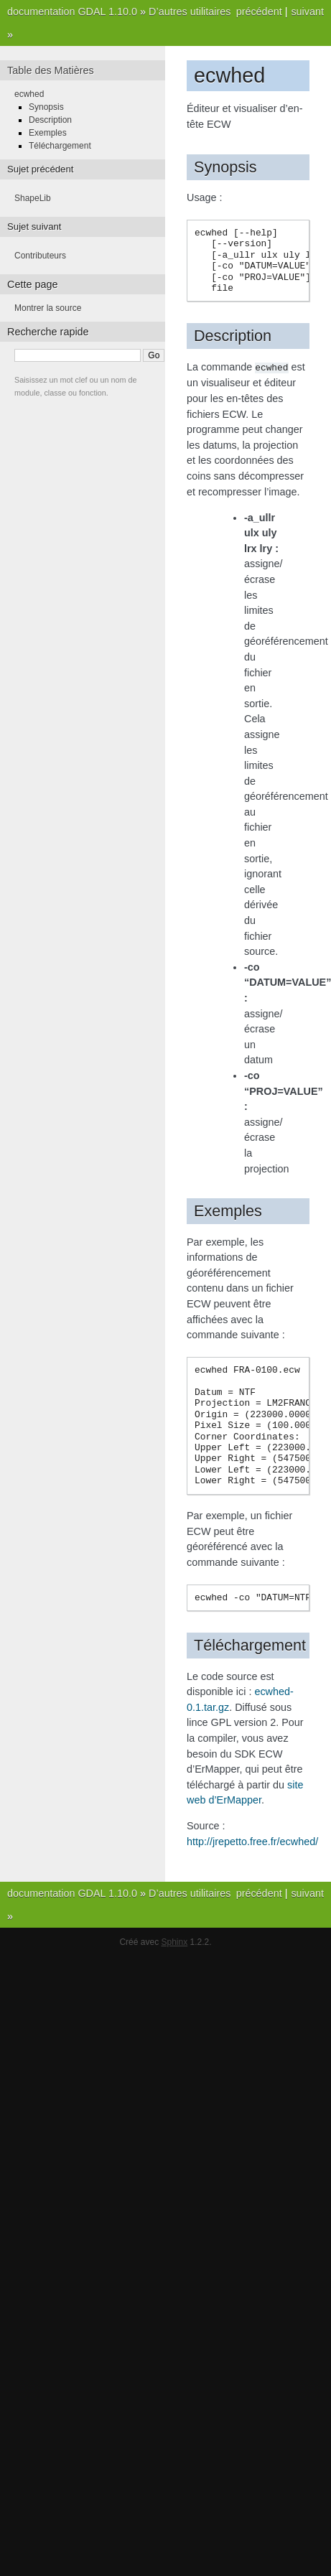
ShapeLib (32, 198)
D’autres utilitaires (189, 11)
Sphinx (174, 1941)
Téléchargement (60, 146)
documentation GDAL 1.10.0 (72, 11)
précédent (259, 11)
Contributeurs (40, 256)
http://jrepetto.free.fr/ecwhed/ (252, 1841)
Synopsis (46, 107)
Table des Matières (50, 70)
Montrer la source (47, 308)
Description (50, 120)
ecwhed (29, 94)
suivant (307, 11)
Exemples (48, 133)
